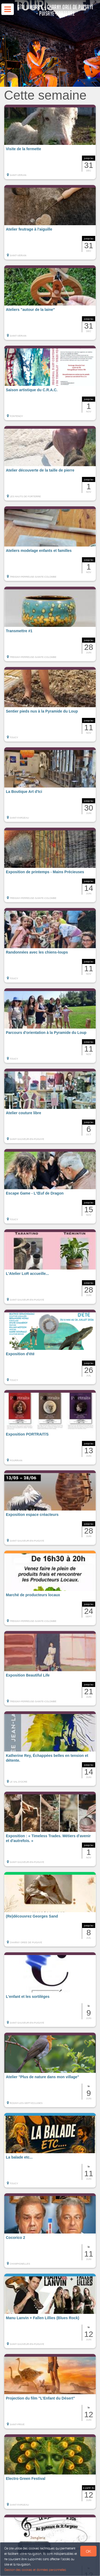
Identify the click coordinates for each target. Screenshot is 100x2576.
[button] (50, 141)
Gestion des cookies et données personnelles (35, 2570)
